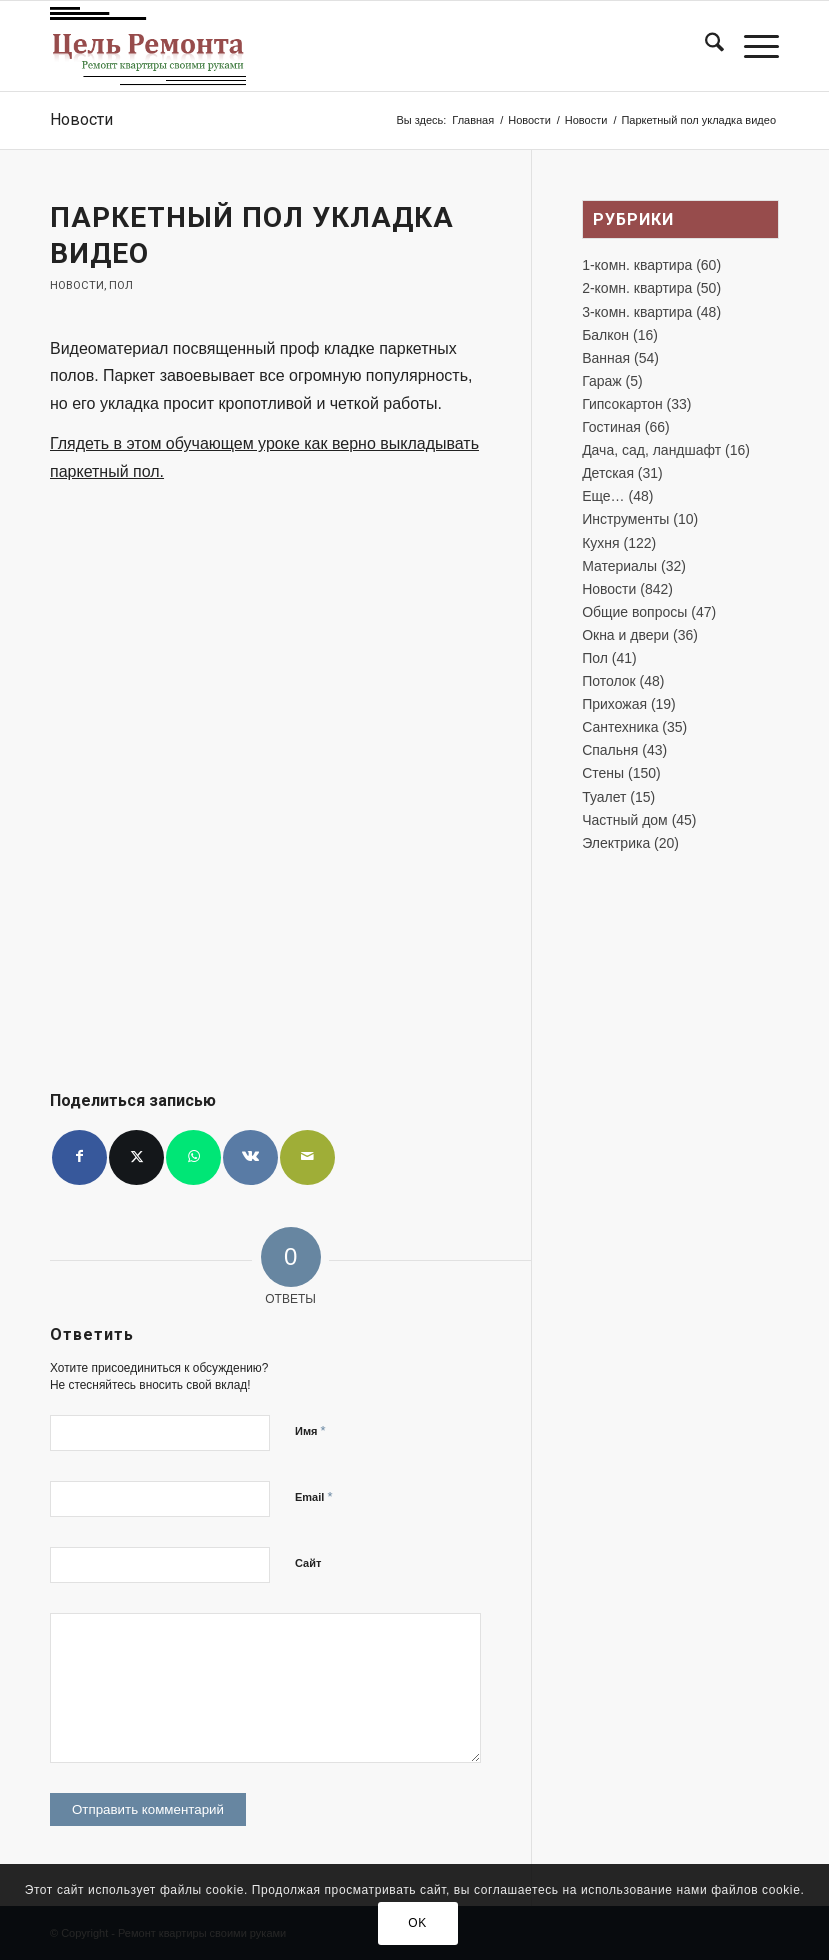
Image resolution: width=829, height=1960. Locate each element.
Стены (603, 773)
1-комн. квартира (637, 265)
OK (417, 1923)
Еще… (603, 496)
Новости (81, 119)
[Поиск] (704, 46)
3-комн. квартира (637, 312)
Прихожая (614, 704)
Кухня (600, 543)
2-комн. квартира (637, 288)
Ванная (606, 358)
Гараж (602, 381)
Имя (310, 1430)
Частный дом (625, 820)
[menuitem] (704, 46)
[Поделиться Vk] (250, 1157)
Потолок (609, 681)
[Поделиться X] (136, 1157)
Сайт (308, 1563)
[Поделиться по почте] (307, 1157)
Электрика (616, 843)
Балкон (605, 335)
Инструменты (625, 519)
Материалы (619, 566)
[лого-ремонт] (148, 46)
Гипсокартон (622, 404)
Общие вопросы (634, 612)
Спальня (610, 750)
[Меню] (751, 46)
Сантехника (620, 727)
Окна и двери (625, 635)
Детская (608, 473)
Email (313, 1496)
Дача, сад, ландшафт (651, 450)
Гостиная (611, 427)
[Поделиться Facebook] (79, 1157)
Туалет (604, 797)
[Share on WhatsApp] (193, 1157)
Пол (121, 285)
